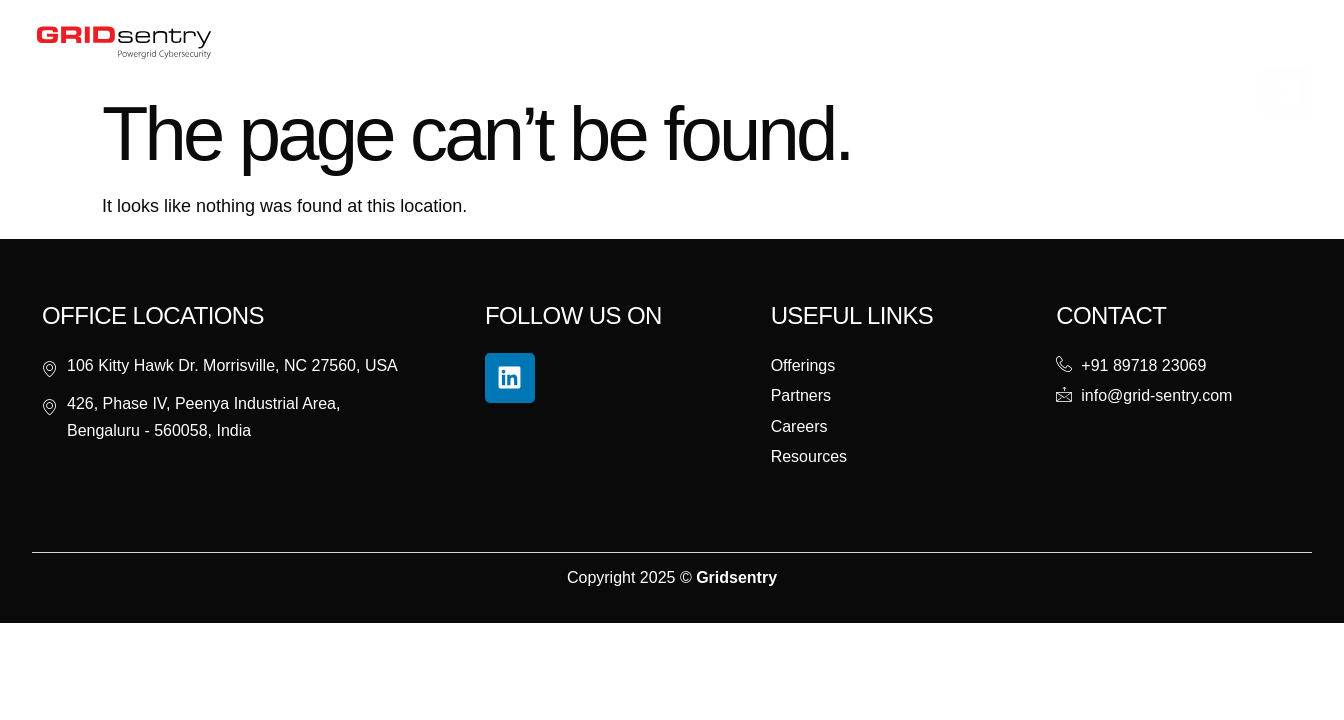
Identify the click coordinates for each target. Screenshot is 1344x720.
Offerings (535, 42)
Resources (641, 41)
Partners (734, 41)
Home (379, 41)
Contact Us (911, 41)
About (446, 41)
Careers (818, 41)
